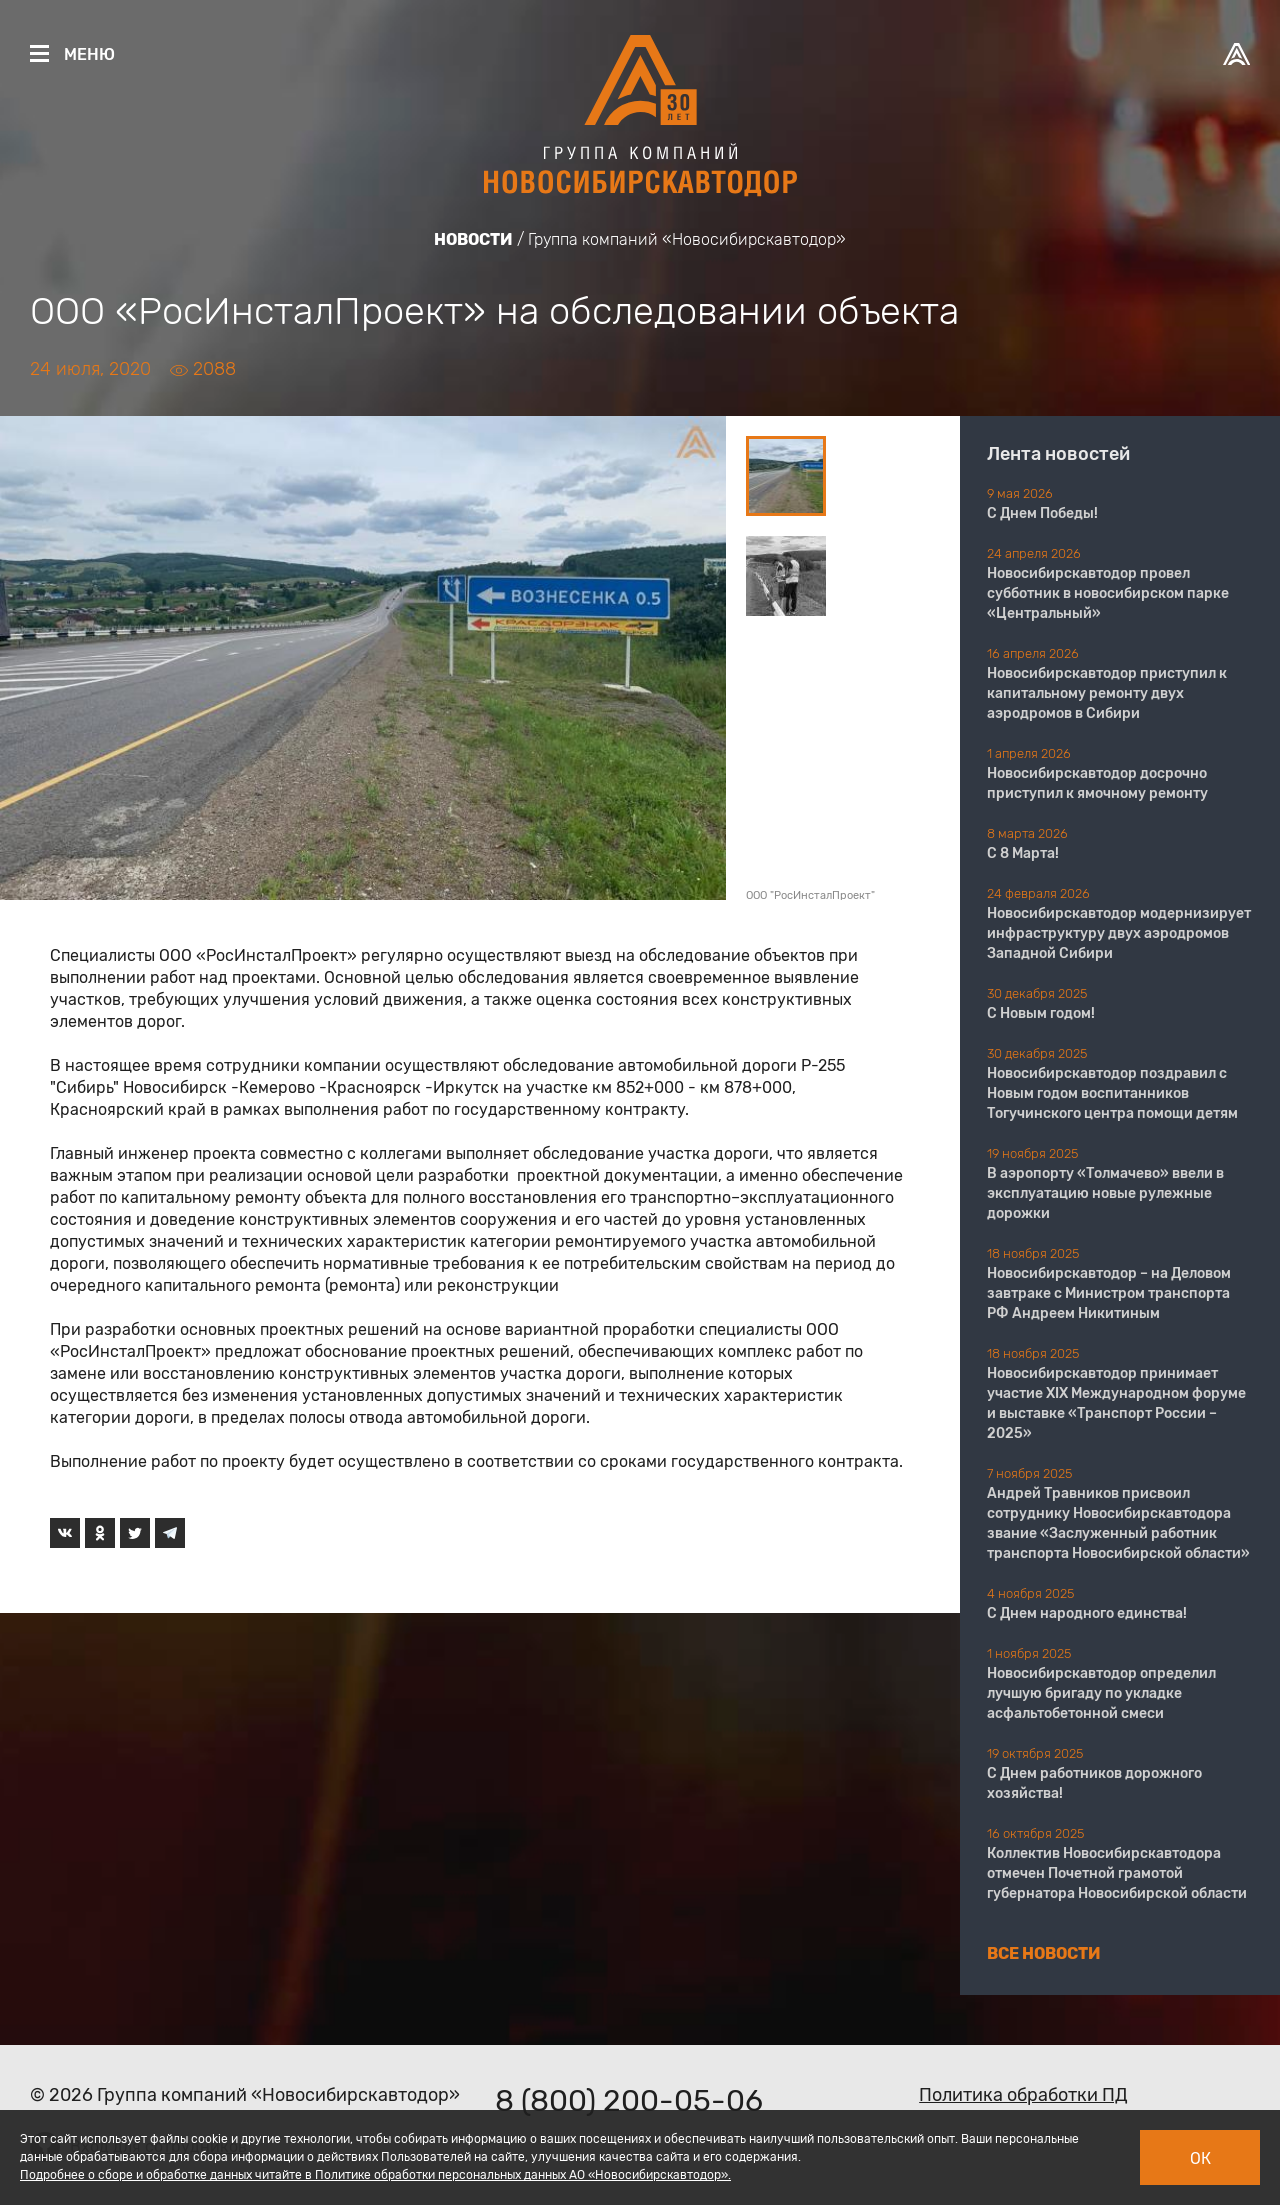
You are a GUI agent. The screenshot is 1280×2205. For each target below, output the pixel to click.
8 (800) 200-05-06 (629, 2101)
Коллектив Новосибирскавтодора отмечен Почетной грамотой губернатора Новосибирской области (1117, 1873)
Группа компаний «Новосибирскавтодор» (687, 239)
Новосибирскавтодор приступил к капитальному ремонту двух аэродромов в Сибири (1107, 693)
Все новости (1044, 1953)
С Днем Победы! (1042, 513)
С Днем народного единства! (1087, 1613)
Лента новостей (1058, 454)
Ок (1200, 2158)
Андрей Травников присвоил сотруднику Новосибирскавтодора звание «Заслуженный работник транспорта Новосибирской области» (1118, 1523)
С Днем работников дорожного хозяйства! (1094, 1783)
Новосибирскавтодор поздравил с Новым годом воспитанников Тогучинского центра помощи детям (1112, 1093)
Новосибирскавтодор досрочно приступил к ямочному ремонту (1097, 783)
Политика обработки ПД (1023, 2095)
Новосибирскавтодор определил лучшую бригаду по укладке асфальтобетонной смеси (1101, 1693)
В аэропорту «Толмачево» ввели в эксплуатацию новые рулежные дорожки (1105, 1193)
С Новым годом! (1041, 1013)
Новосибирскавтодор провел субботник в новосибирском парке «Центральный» (1108, 593)
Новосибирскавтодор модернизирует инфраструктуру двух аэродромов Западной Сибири (1119, 933)
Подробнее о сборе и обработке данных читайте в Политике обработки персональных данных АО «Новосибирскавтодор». (375, 2175)
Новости (473, 239)
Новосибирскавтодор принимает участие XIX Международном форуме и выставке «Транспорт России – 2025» (1116, 1403)
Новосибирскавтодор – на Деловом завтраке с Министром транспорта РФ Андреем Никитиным (1109, 1293)
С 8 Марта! (1023, 853)
